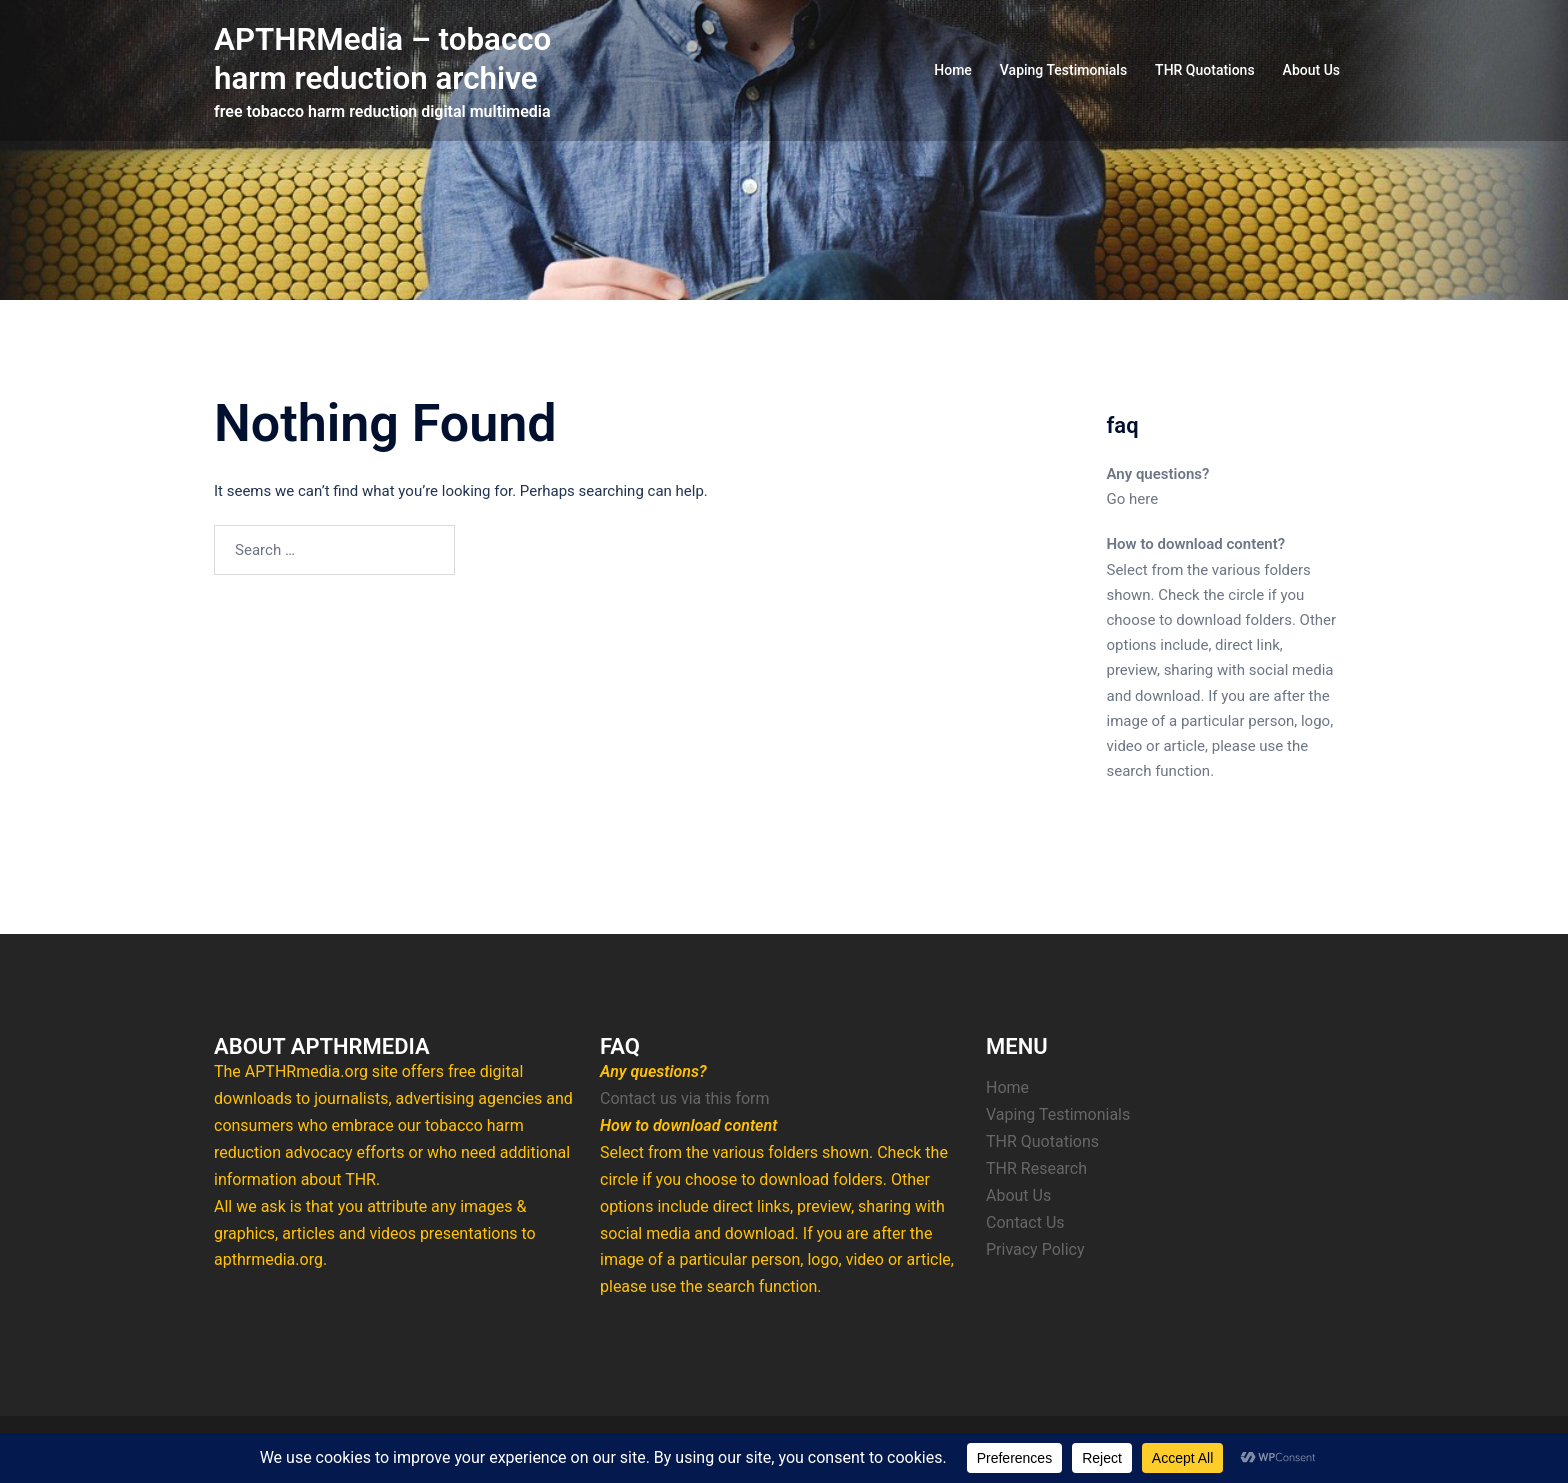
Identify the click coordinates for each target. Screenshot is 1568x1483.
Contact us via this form (685, 1098)
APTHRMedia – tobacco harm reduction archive (386, 58)
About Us (1311, 70)
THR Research (1036, 1168)
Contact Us (1025, 1222)
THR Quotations (1205, 70)
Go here (1133, 499)
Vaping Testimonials (1063, 70)
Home (953, 70)
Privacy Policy (1035, 1249)
